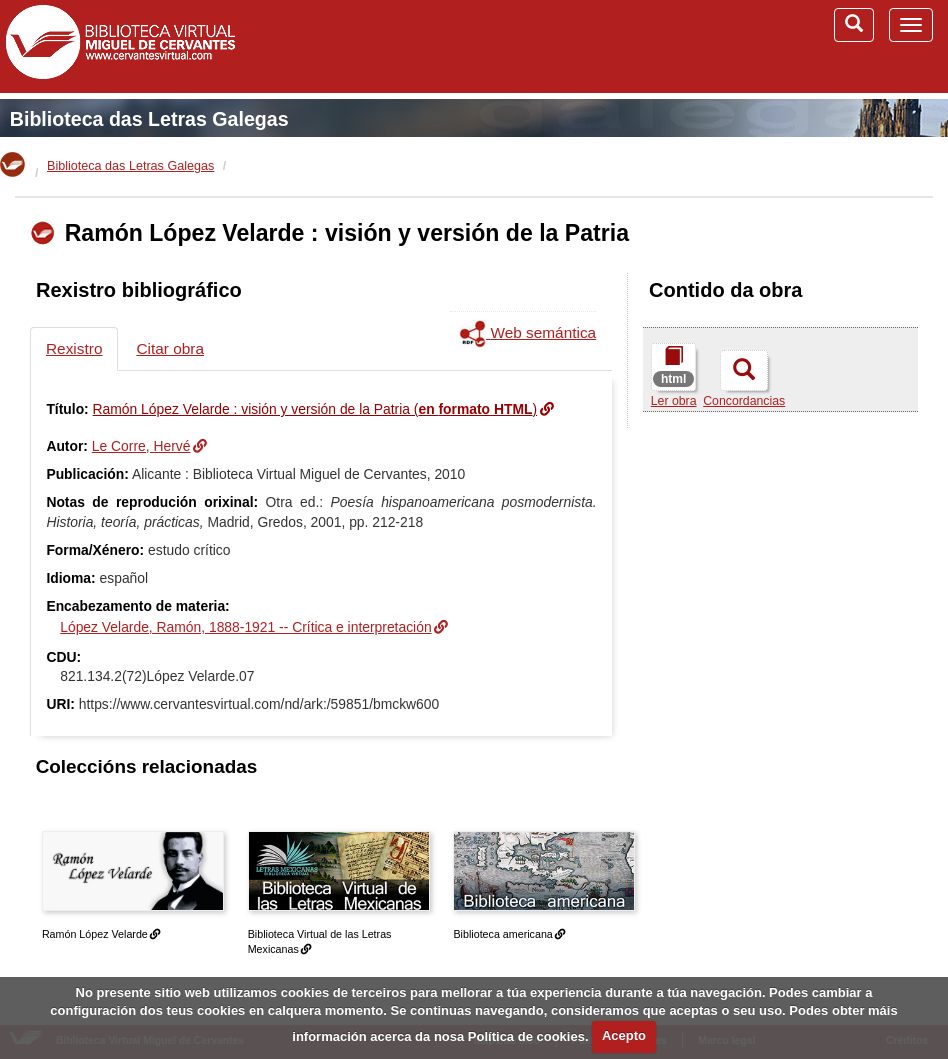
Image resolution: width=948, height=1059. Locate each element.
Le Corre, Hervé (141, 446)
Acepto (624, 1035)
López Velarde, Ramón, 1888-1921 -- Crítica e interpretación (245, 627)
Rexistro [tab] (74, 348)
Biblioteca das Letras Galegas (149, 119)
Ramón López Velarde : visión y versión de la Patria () (315, 409)
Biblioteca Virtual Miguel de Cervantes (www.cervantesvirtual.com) (120, 46)
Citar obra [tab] (170, 348)
